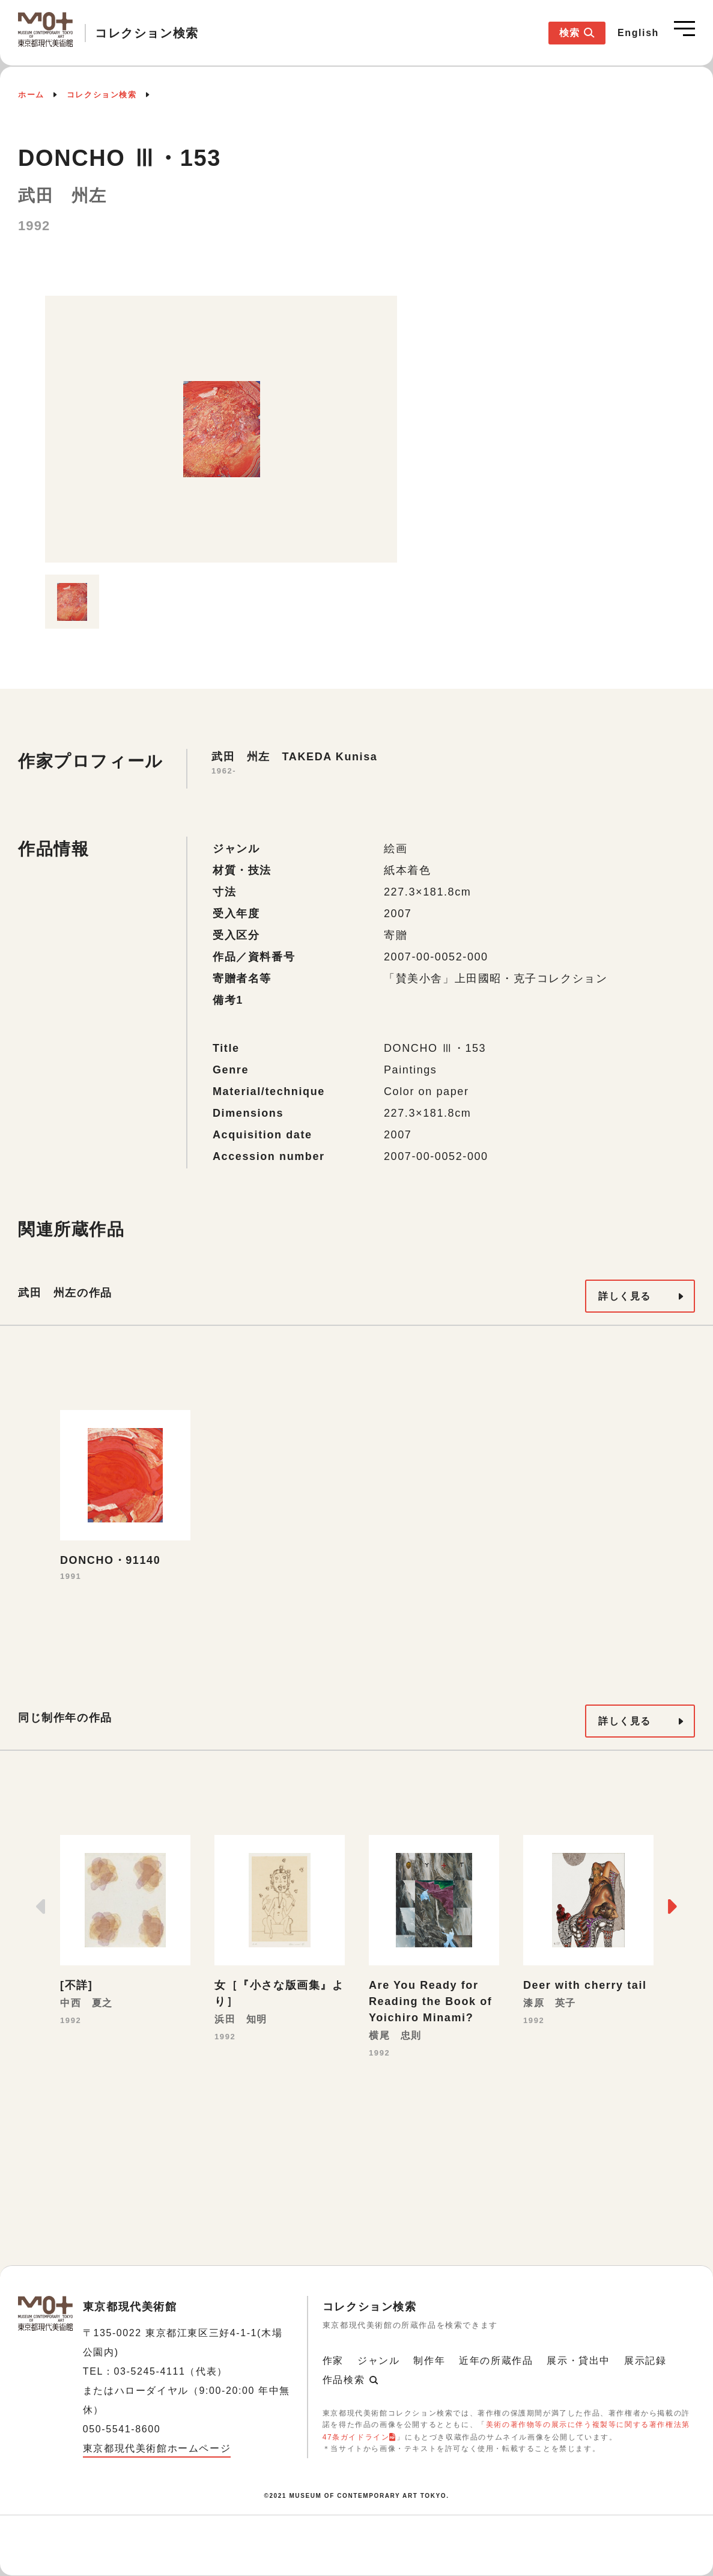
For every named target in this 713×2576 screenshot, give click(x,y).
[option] (221, 429)
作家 (333, 2360)
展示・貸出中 (578, 2360)
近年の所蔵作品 (496, 2360)
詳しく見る (624, 1296)
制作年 (429, 2360)
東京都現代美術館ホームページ (157, 2448)
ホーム (31, 94)
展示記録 (645, 2360)
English (638, 33)
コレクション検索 (102, 94)
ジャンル (378, 2360)
